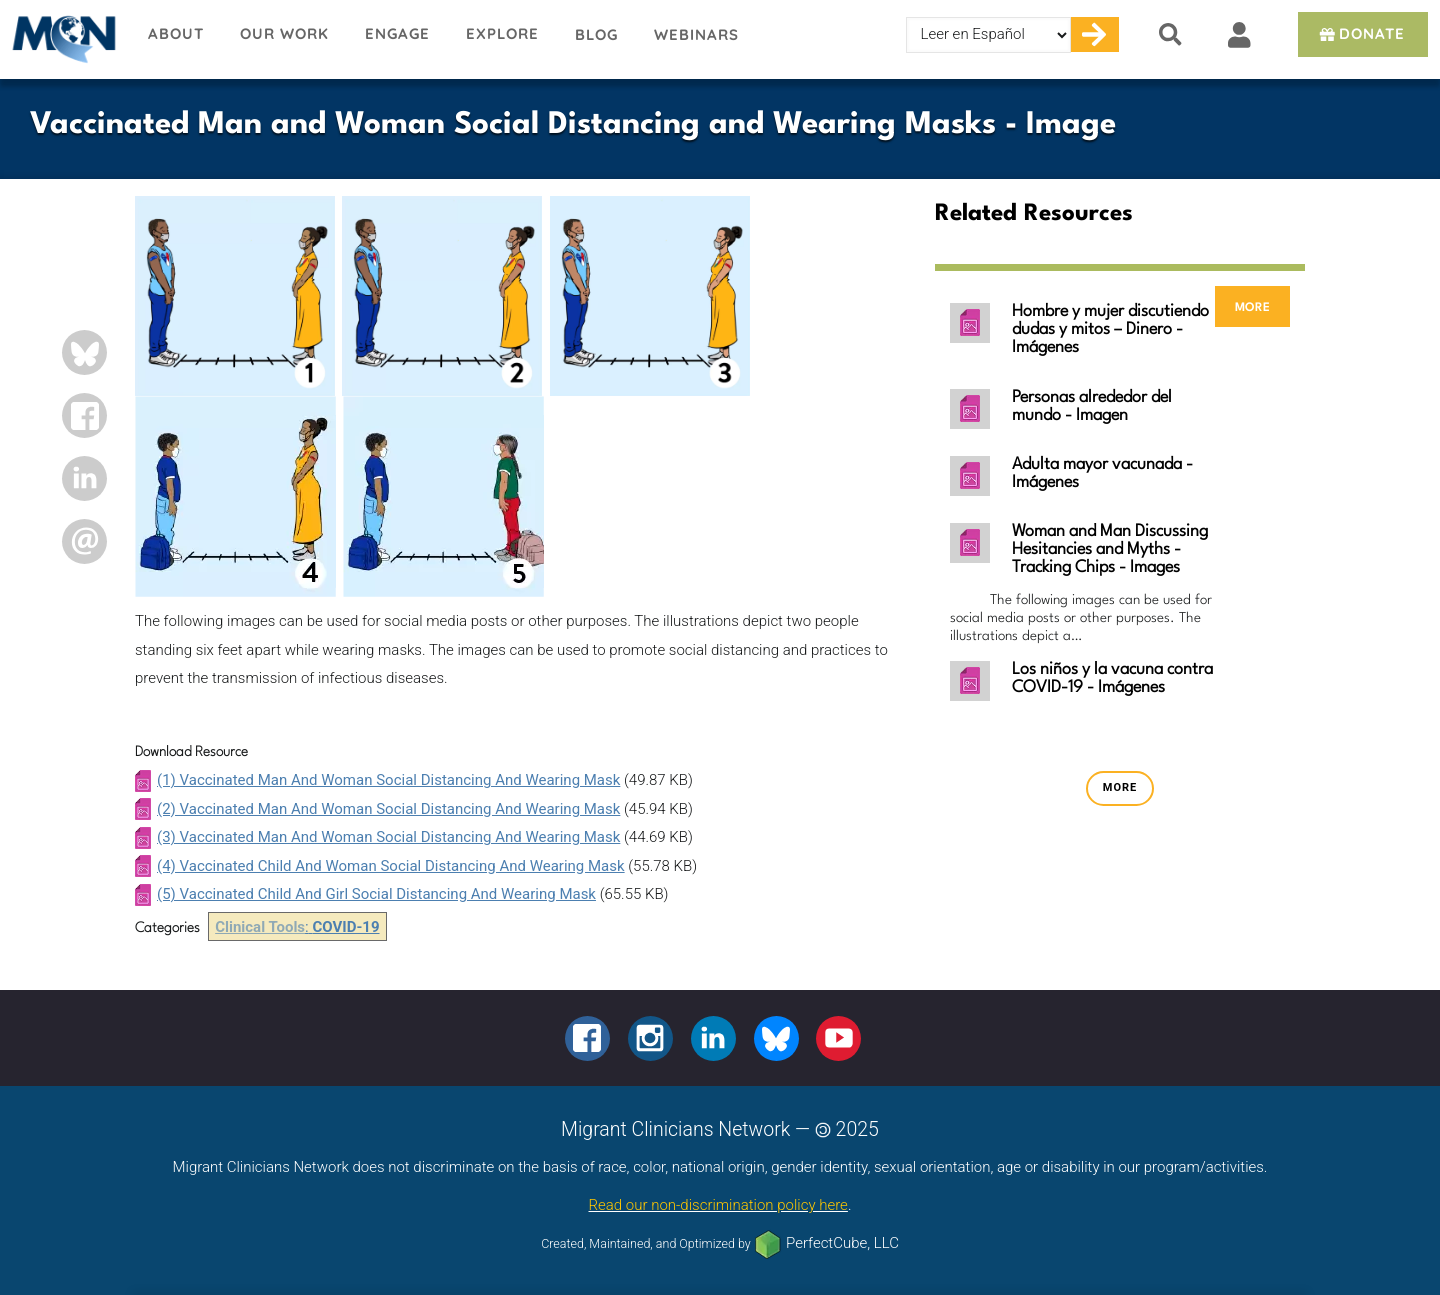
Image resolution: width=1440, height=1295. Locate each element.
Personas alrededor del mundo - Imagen (1092, 406)
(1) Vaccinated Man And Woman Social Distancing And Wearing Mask (388, 780)
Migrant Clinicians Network (65, 39)
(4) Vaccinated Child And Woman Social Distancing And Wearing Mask (391, 866)
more (1252, 306)
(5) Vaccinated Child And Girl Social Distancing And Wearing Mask (376, 894)
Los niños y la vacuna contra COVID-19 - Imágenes (1112, 678)
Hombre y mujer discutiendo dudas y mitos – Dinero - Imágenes (1110, 329)
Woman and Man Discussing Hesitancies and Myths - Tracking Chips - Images (1110, 549)
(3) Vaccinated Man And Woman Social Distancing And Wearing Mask (388, 837)
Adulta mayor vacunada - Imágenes (1102, 473)
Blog (596, 34)
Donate (1360, 33)
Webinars (696, 34)
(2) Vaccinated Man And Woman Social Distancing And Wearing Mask (388, 809)
